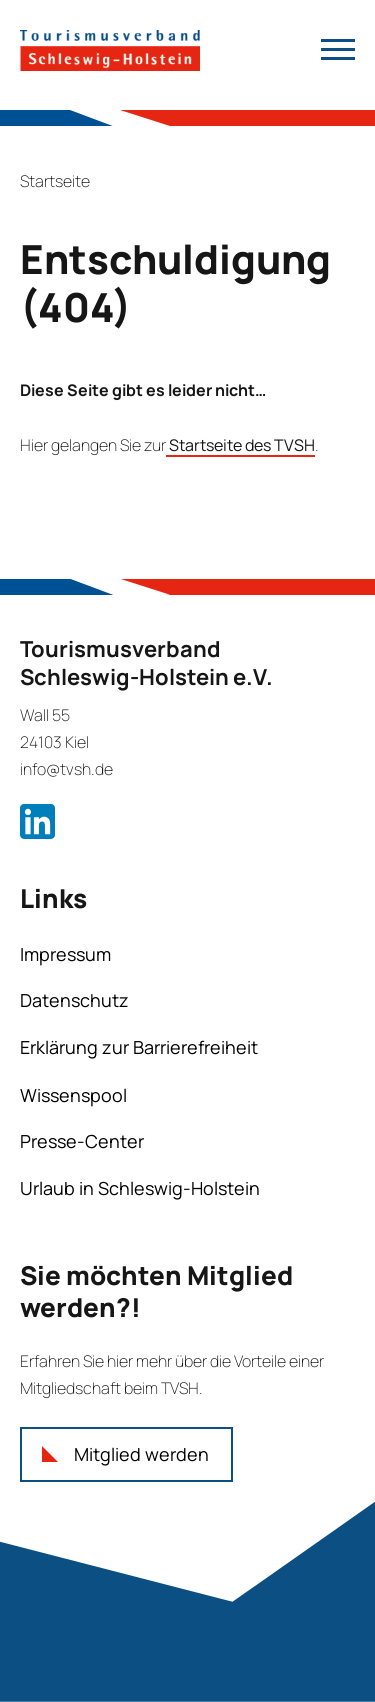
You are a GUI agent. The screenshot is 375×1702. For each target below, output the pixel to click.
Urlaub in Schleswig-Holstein (140, 1188)
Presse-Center (82, 1141)
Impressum (65, 954)
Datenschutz (74, 1000)
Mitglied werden (141, 1454)
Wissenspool (73, 1095)
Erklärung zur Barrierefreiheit (139, 1047)
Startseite (55, 181)
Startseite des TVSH (240, 445)
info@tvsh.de (66, 769)
